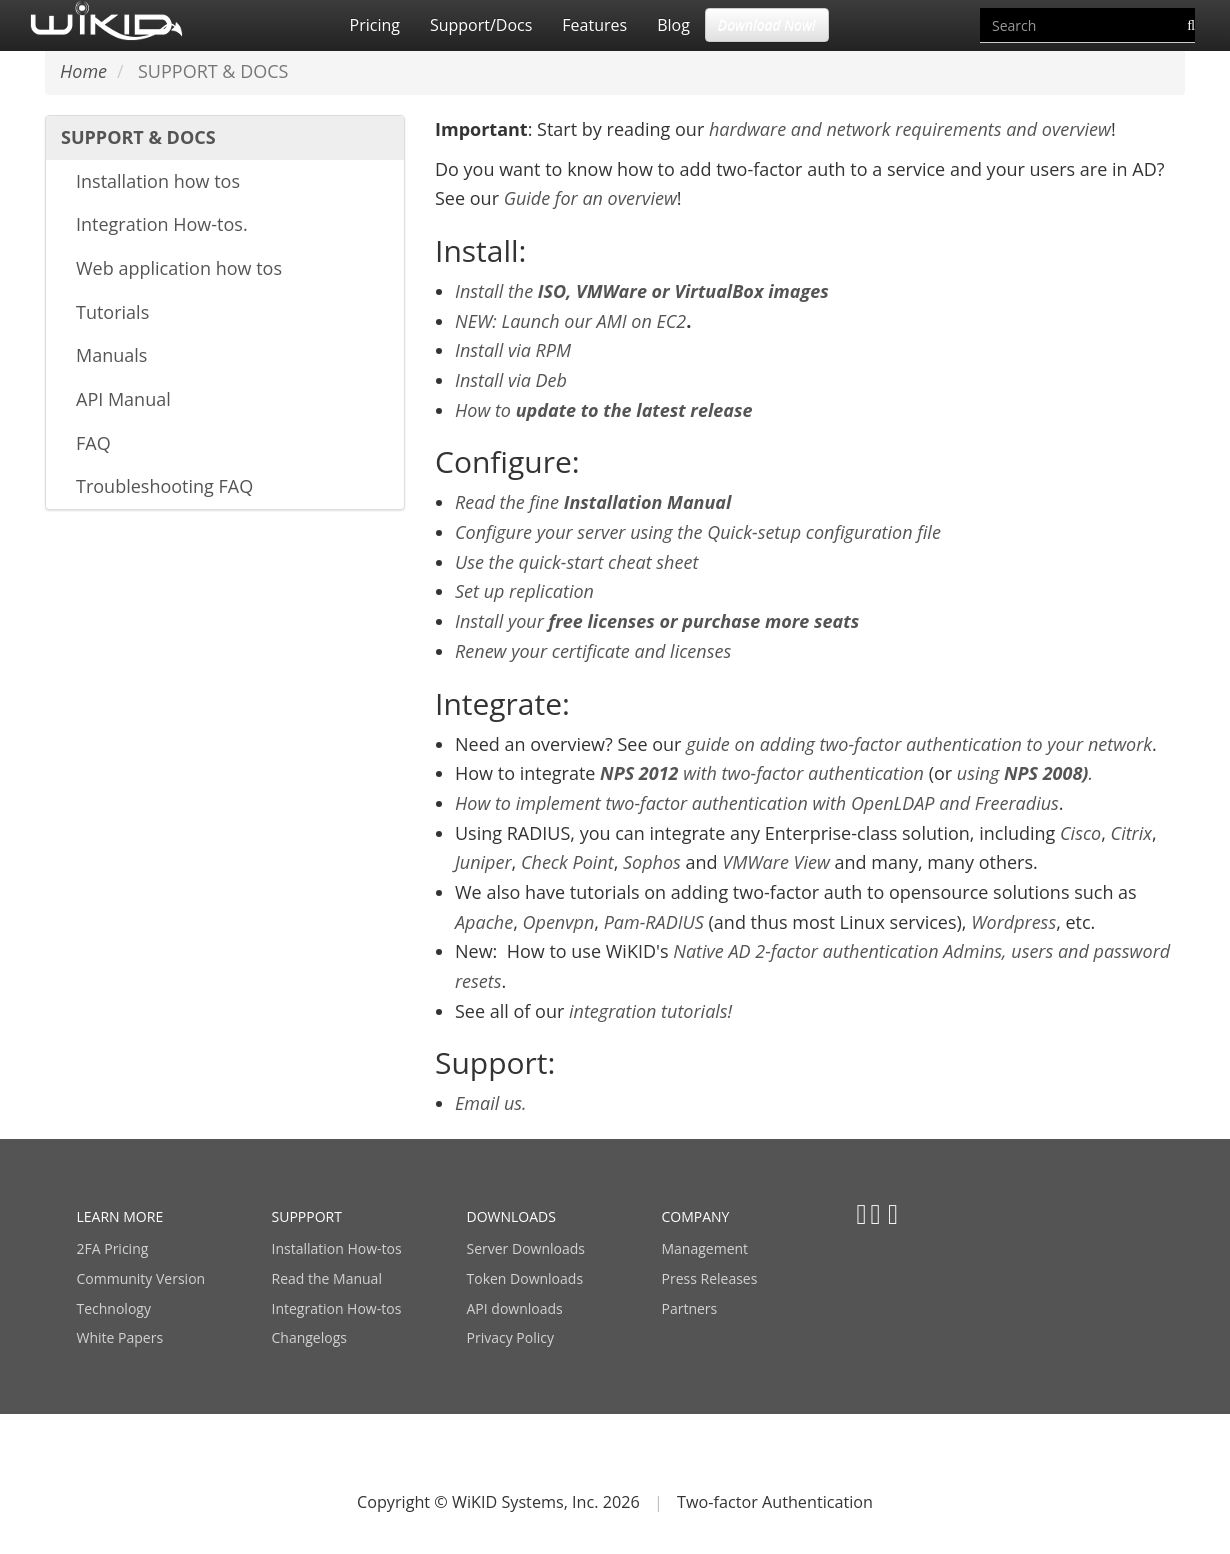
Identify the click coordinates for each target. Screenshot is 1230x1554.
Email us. (491, 1103)
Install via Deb (511, 380)
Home (83, 71)
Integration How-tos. (162, 224)
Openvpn (559, 922)
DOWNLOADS (511, 1216)
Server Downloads (526, 1248)
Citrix (1131, 833)
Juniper (483, 862)
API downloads (515, 1308)
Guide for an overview (590, 198)
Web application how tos (179, 268)
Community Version (141, 1278)
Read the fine (593, 502)
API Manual (123, 399)
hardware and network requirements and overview (910, 129)
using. (1025, 773)
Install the (642, 291)
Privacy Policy (510, 1337)
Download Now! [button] (767, 24)
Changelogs (309, 1337)
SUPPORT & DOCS (138, 137)
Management (705, 1248)
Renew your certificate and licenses (593, 651)
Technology (114, 1308)
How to (604, 410)
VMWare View (776, 862)
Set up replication (524, 591)
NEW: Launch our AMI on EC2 (570, 321)
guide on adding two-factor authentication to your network (919, 744)
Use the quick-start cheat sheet (576, 562)
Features (594, 25)
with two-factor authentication (762, 773)
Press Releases (710, 1278)
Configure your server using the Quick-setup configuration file (698, 532)
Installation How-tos (337, 1248)
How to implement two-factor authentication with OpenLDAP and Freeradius (757, 803)
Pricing (375, 25)
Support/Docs (481, 25)
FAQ (93, 443)
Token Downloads (525, 1278)
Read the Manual (327, 1278)
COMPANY (696, 1216)
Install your (657, 621)
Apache (484, 922)
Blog (673, 25)
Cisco (1080, 833)
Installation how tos (158, 181)
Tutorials (112, 312)
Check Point (567, 862)
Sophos (652, 862)
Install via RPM (513, 350)
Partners (690, 1308)
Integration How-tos (337, 1308)
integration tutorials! (650, 1011)
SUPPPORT (307, 1216)
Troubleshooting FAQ (164, 486)
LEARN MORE (120, 1216)
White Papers (120, 1337)
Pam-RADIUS (654, 922)
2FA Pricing (113, 1248)
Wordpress (1013, 922)
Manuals (111, 355)
